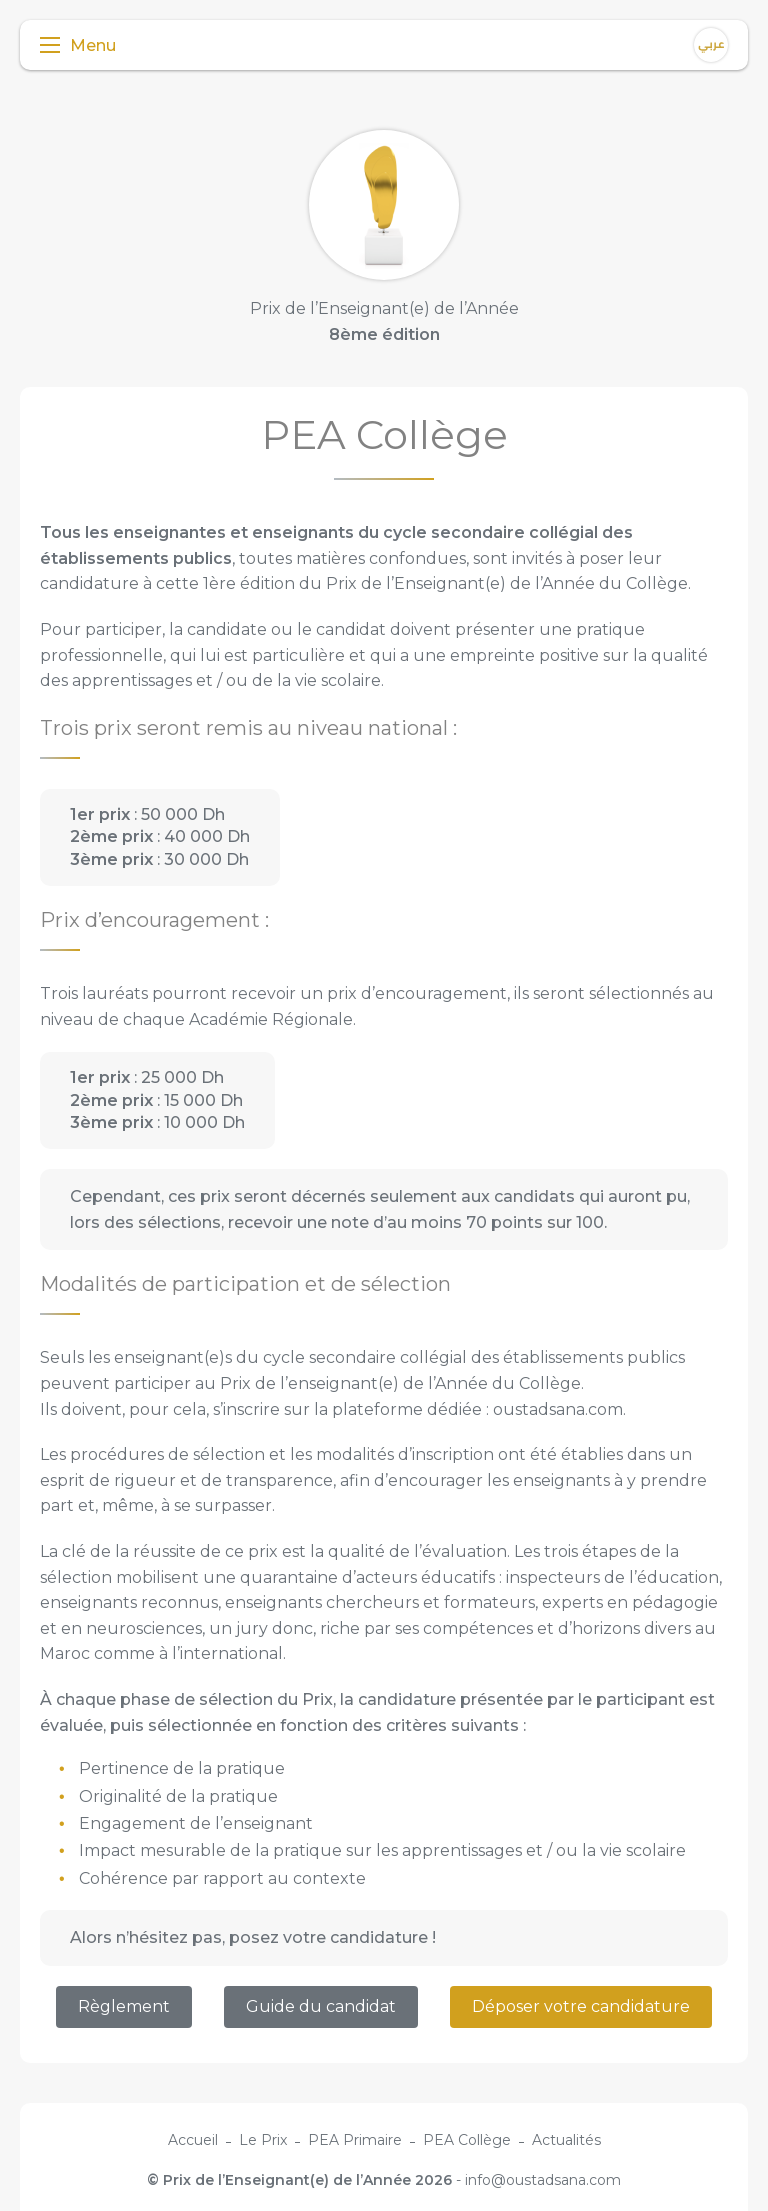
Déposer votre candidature (581, 2006)
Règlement (124, 2006)
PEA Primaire (355, 2140)
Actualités (566, 2140)
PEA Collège (467, 2140)
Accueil (193, 2140)
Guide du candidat (321, 2006)
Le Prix (263, 2140)
